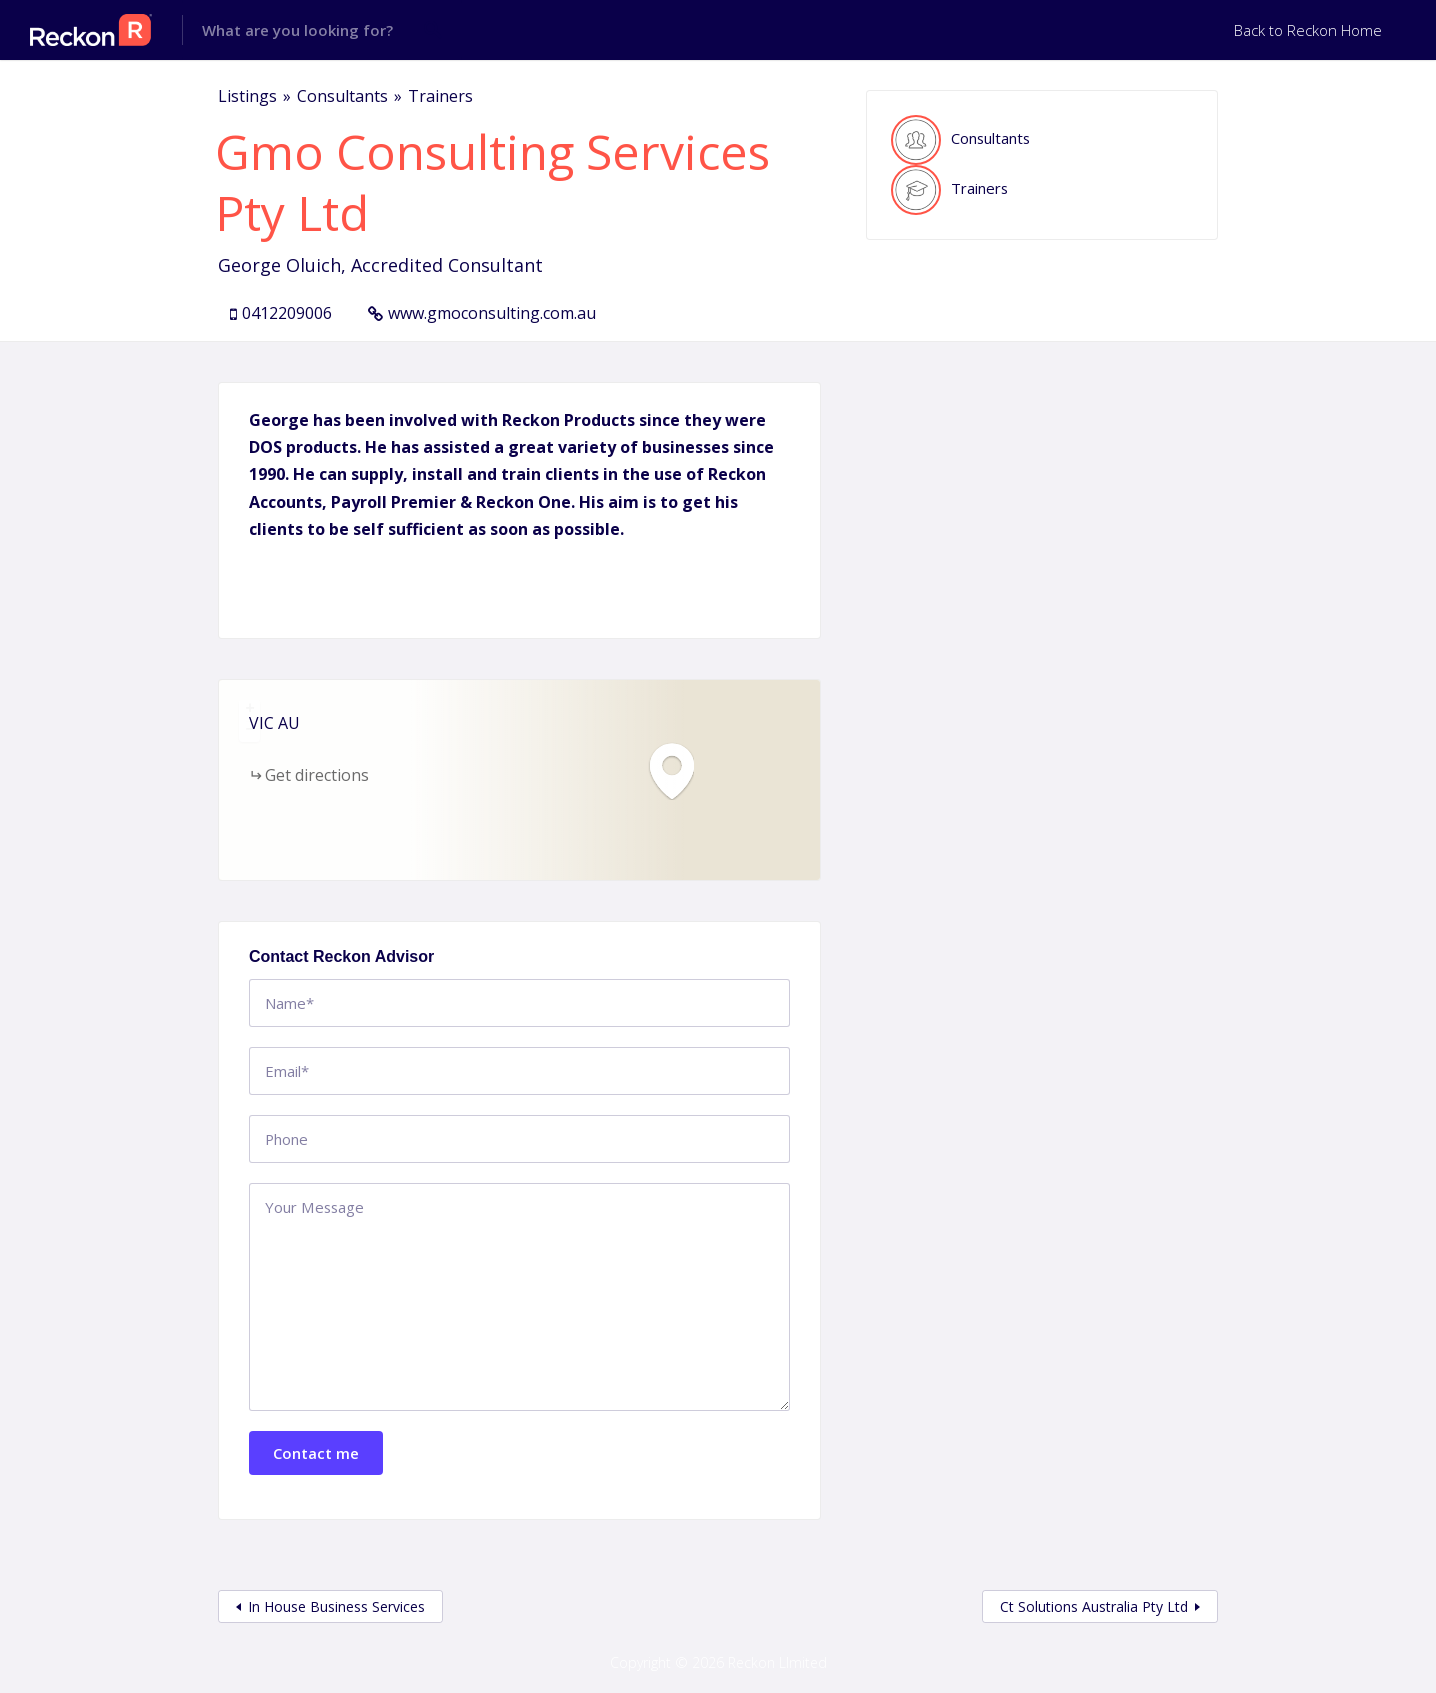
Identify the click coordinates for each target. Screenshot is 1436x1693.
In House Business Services (336, 1606)
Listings (247, 96)
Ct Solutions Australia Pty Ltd (1094, 1606)
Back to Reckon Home (1308, 30)
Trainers (440, 96)
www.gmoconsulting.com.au (492, 313)
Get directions (317, 775)
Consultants (342, 96)
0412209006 (287, 313)
